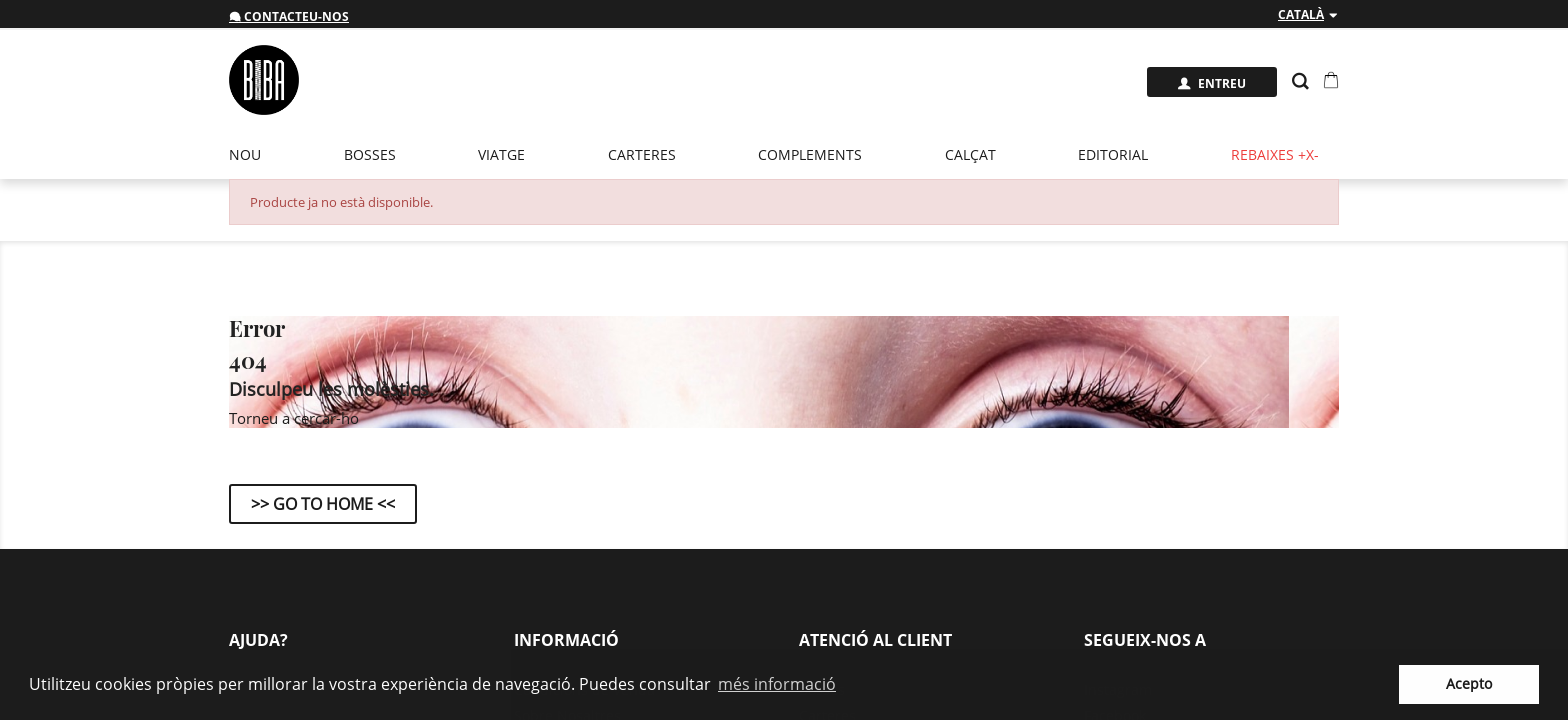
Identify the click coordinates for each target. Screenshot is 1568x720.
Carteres (642, 154)
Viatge (501, 154)
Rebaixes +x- (1275, 154)
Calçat (970, 154)
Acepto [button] (1469, 683)
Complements (810, 154)
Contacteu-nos (289, 16)
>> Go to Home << (323, 504)
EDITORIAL (1113, 154)
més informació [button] (777, 684)
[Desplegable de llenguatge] (1308, 15)
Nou (245, 154)
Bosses (370, 154)
